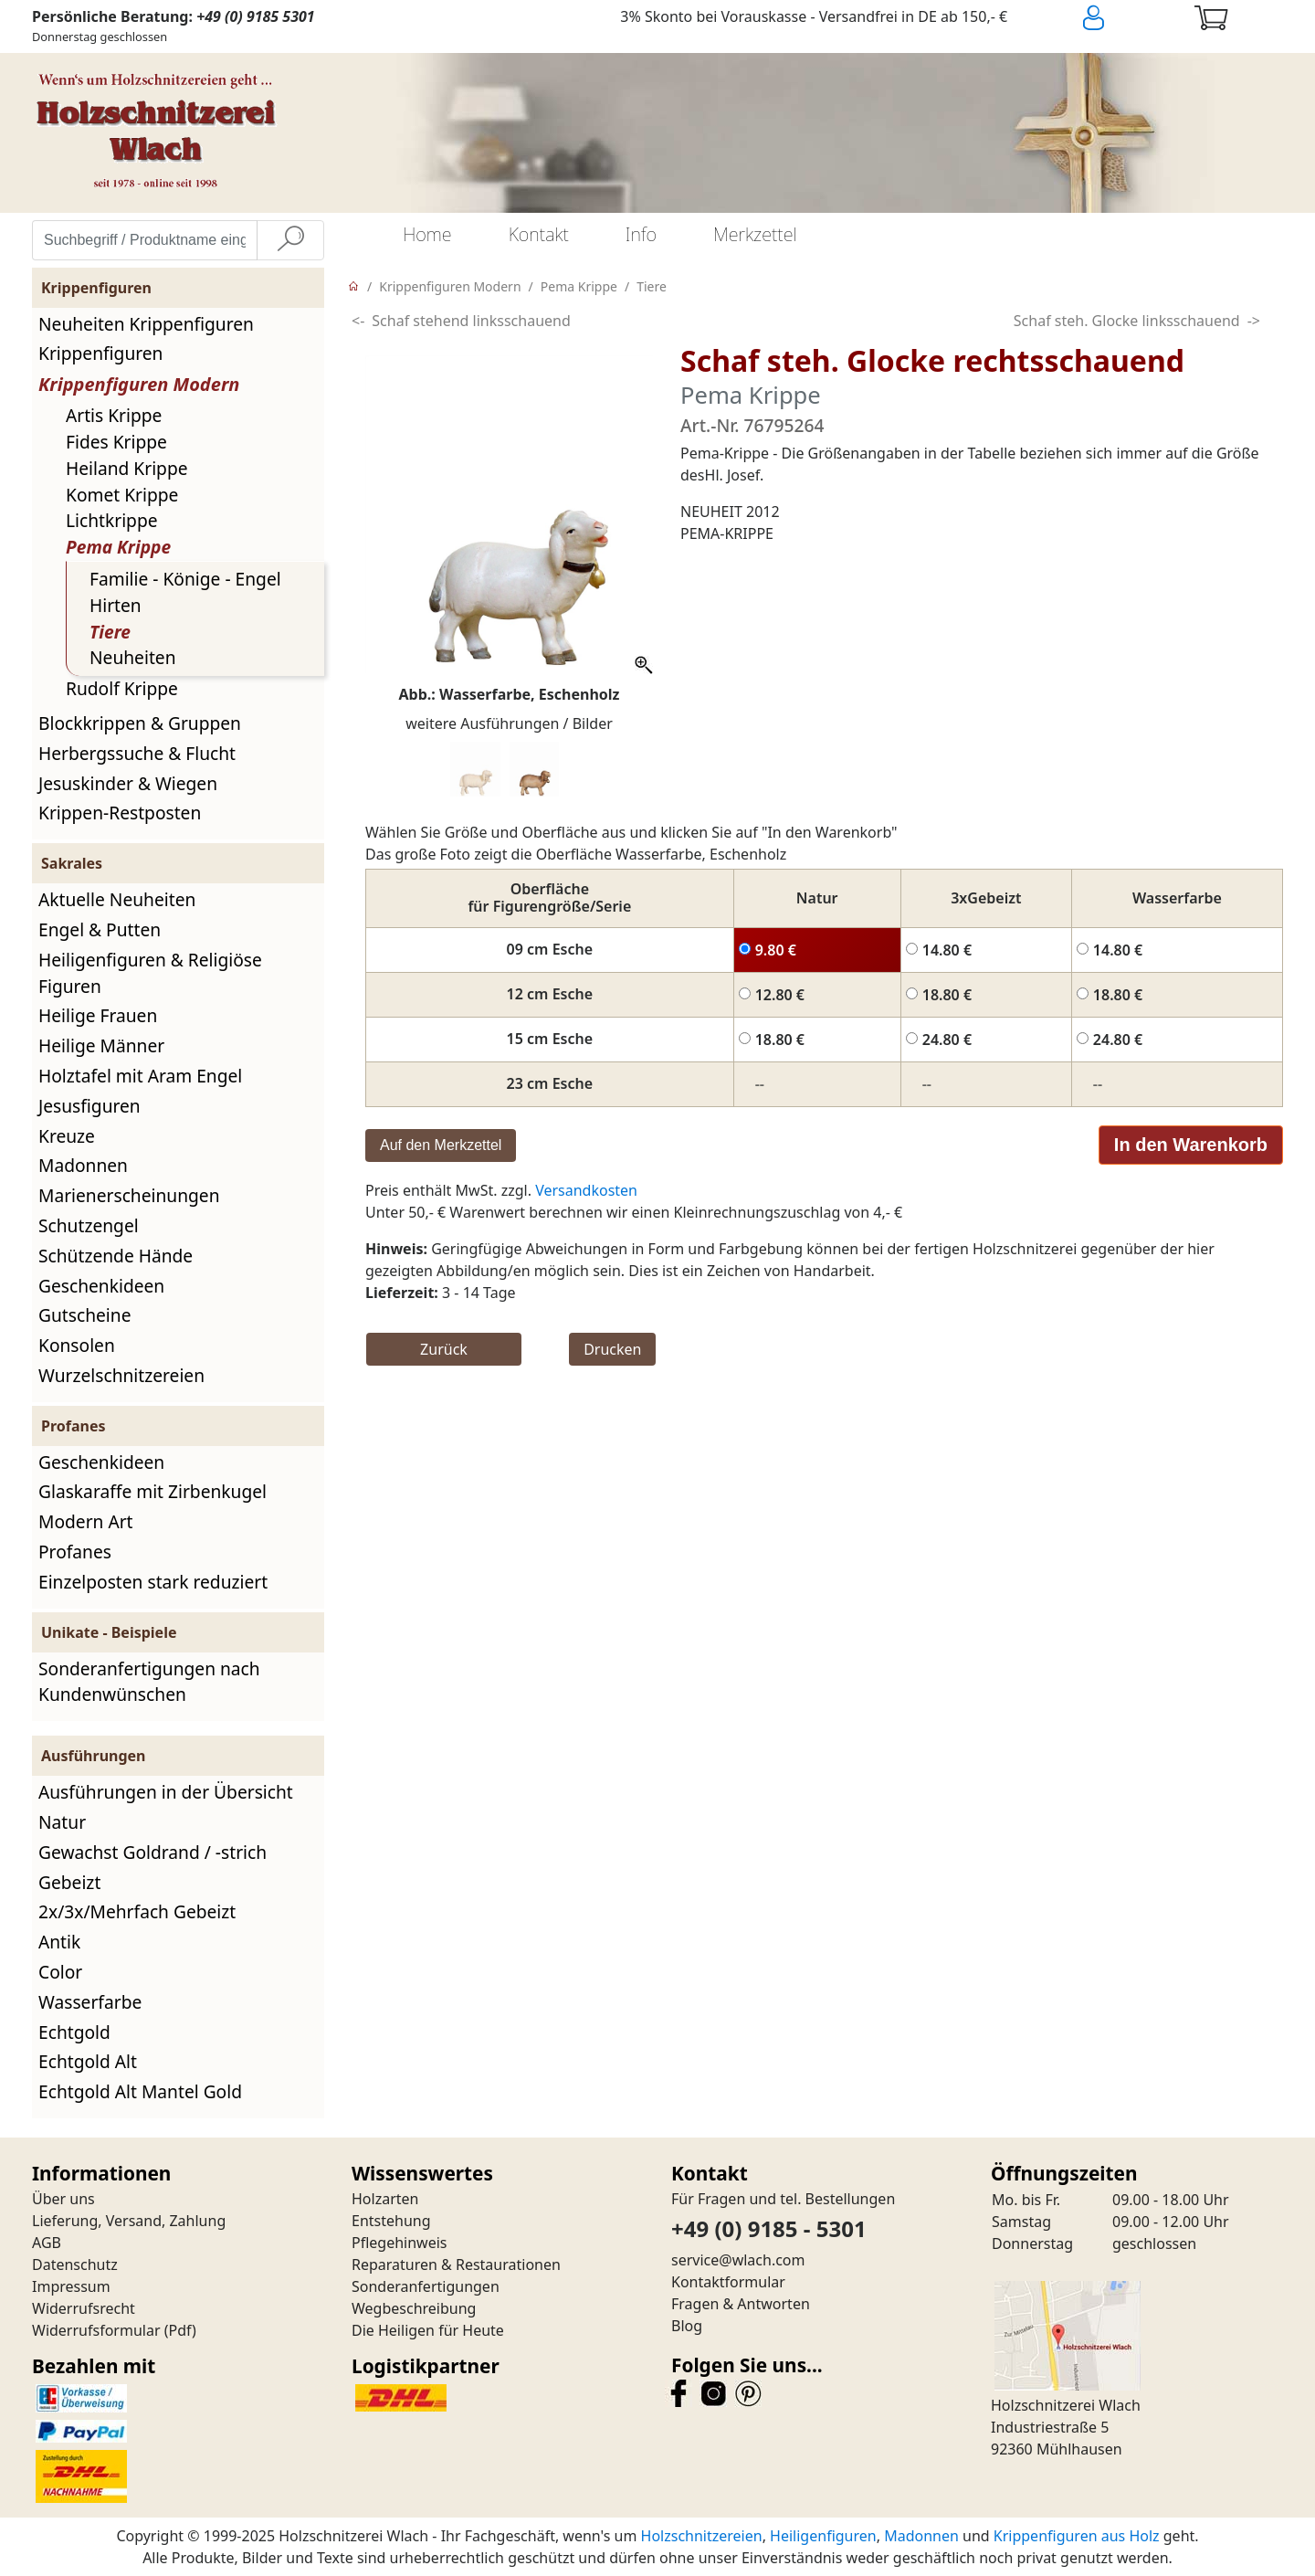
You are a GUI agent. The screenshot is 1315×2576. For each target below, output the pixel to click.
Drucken (612, 1349)
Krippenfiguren (100, 353)
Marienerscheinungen (129, 1195)
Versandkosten (586, 1190)
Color (60, 1971)
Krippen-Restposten (119, 812)
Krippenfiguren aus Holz (1077, 2536)
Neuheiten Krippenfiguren (146, 323)
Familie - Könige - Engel (185, 578)
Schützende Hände (115, 1255)
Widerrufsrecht (83, 2308)
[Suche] (290, 240)
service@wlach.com (738, 2260)
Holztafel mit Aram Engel (140, 1075)
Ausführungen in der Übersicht (165, 1791)
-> (1253, 321)
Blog (686, 2326)
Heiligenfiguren (823, 2536)
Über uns (63, 2199)
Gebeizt (69, 1882)
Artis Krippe (114, 415)
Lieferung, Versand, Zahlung (129, 2221)
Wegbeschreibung (414, 2308)
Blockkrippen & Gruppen (139, 723)
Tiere (110, 631)
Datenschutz (75, 2264)
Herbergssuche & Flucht (137, 753)
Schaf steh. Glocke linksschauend (1127, 321)
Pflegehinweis (399, 2243)
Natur (62, 1822)
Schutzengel (88, 1225)
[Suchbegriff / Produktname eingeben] (145, 240)
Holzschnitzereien (702, 2536)
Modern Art (85, 1521)
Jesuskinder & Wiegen (127, 783)
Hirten (115, 605)
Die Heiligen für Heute (428, 2330)
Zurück (444, 1349)
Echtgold (74, 2032)
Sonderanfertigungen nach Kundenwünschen (149, 1681)
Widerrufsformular (96, 2330)
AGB (46, 2243)
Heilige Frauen (97, 1015)
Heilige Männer (101, 1045)
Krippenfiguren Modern (138, 384)
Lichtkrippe (112, 520)
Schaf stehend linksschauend (471, 321)
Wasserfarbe (90, 2002)
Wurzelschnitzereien (121, 1375)
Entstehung (391, 2221)
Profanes (74, 1551)
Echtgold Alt (87, 2061)
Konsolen (76, 1345)
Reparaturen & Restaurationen (456, 2264)
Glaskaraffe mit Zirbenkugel (152, 1491)
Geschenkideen (101, 1285)
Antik (59, 1941)
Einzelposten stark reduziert (153, 1581)
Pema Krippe (118, 546)
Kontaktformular (728, 2282)
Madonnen (83, 1165)
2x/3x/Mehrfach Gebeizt (137, 1911)
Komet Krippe (122, 494)
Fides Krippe (116, 441)
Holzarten (385, 2199)
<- (358, 321)
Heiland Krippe (127, 468)
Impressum (71, 2286)
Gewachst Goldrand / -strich (152, 1852)
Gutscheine (84, 1315)
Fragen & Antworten (740, 2304)
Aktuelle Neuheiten (116, 899)
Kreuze (66, 1136)
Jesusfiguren (89, 1105)
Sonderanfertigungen (426, 2286)
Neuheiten (132, 657)
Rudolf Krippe (122, 688)
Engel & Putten (99, 929)
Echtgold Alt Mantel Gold (140, 2091)
